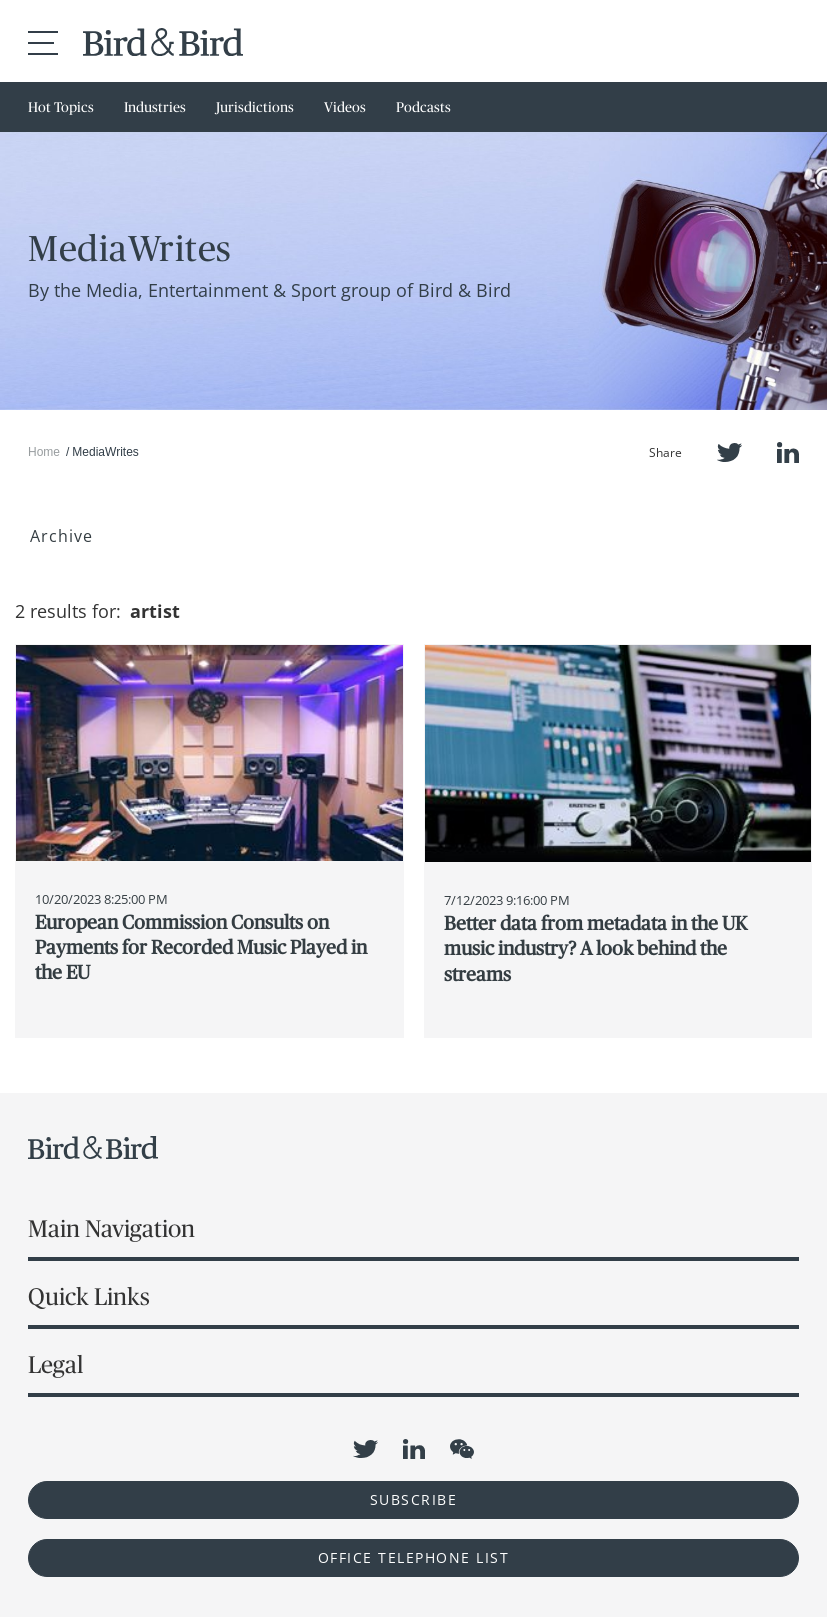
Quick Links (89, 1296)
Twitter (729, 452)
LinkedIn (788, 452)
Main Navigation (111, 1228)
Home (44, 452)
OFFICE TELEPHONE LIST (414, 1557)
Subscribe (414, 1499)
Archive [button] (61, 536)
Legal (55, 1364)
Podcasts (423, 107)
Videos (345, 107)
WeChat (462, 1449)
